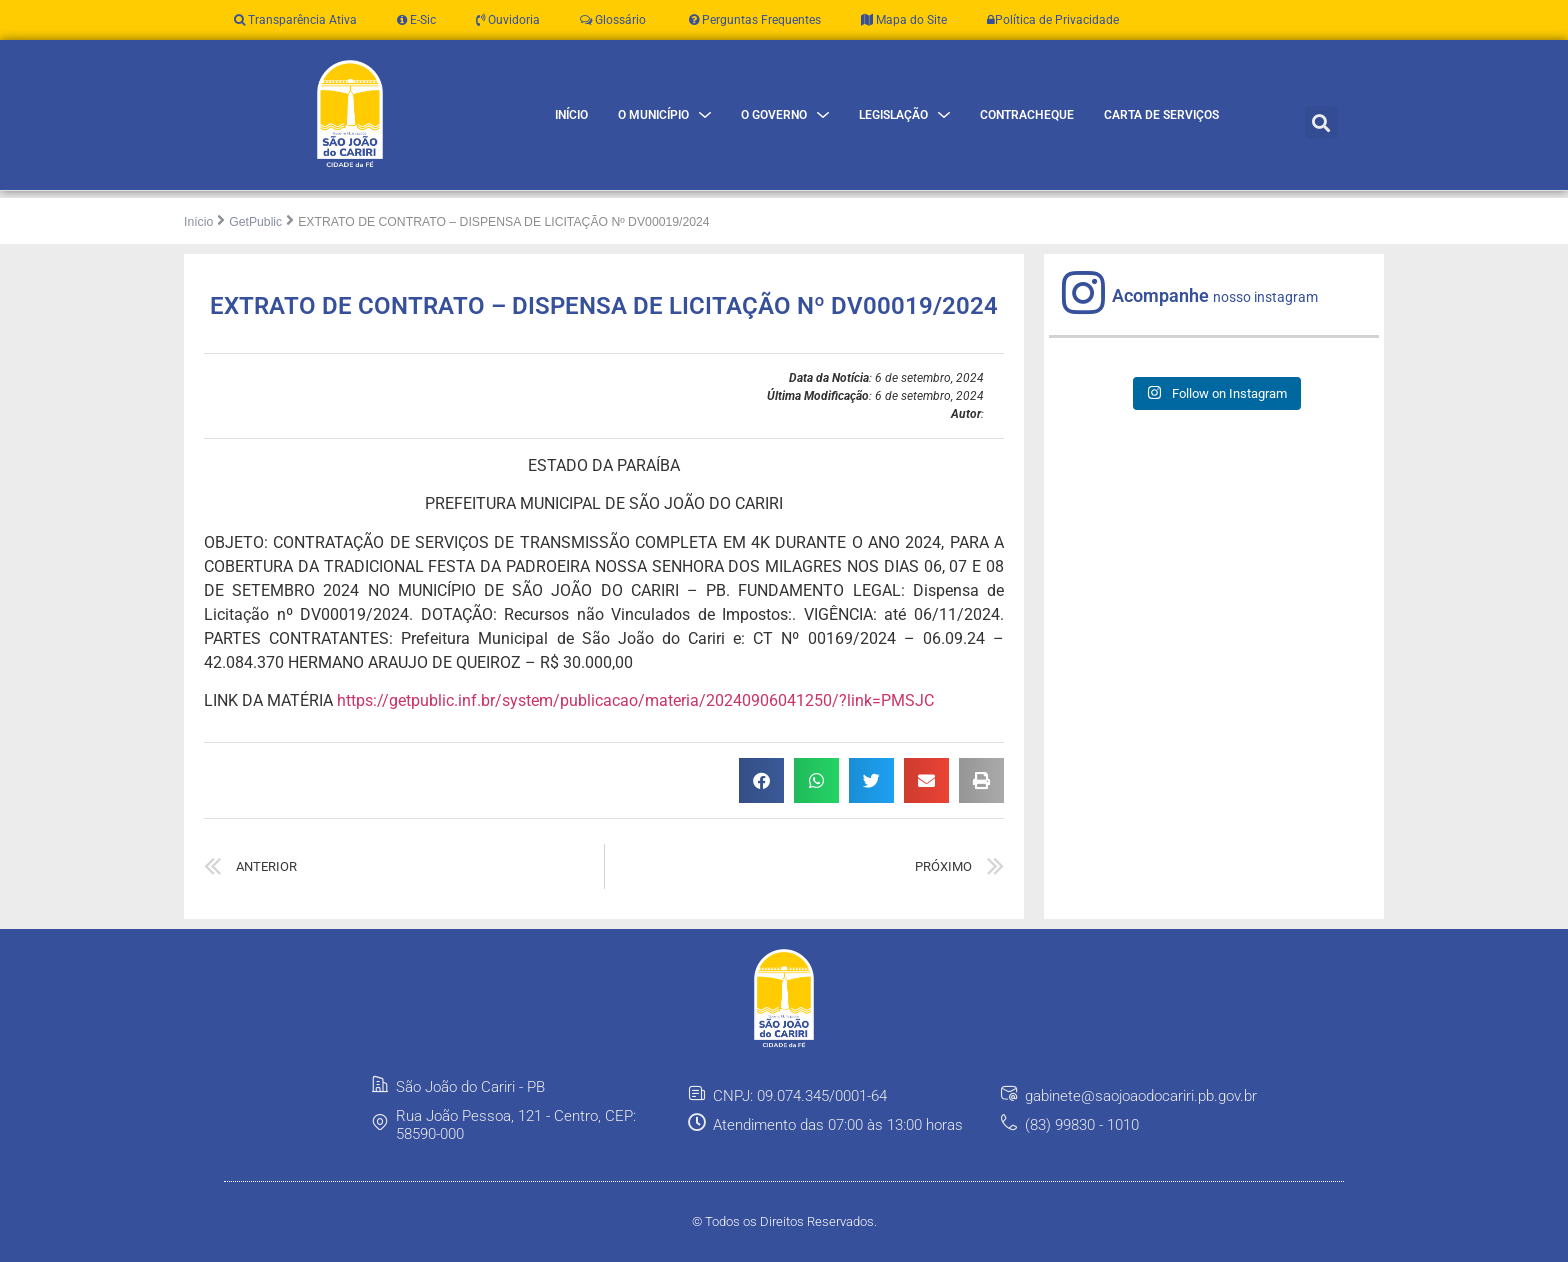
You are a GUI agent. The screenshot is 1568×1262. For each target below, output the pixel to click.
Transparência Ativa (295, 20)
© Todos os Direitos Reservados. (784, 1221)
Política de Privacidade (1053, 20)
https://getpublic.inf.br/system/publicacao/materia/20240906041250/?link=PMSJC (635, 700)
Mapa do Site (904, 20)
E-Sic (416, 20)
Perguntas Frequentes (753, 20)
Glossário (613, 20)
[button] (1321, 122)
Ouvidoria (508, 20)
